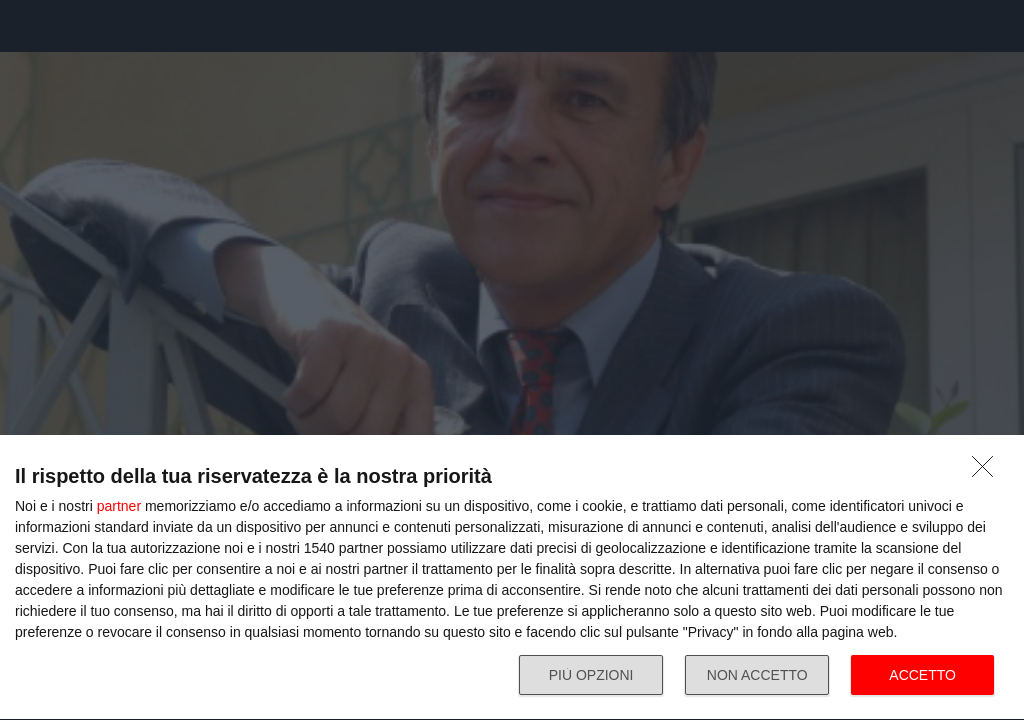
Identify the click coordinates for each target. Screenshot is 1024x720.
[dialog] (512, 578)
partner (119, 506)
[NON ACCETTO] (988, 472)
